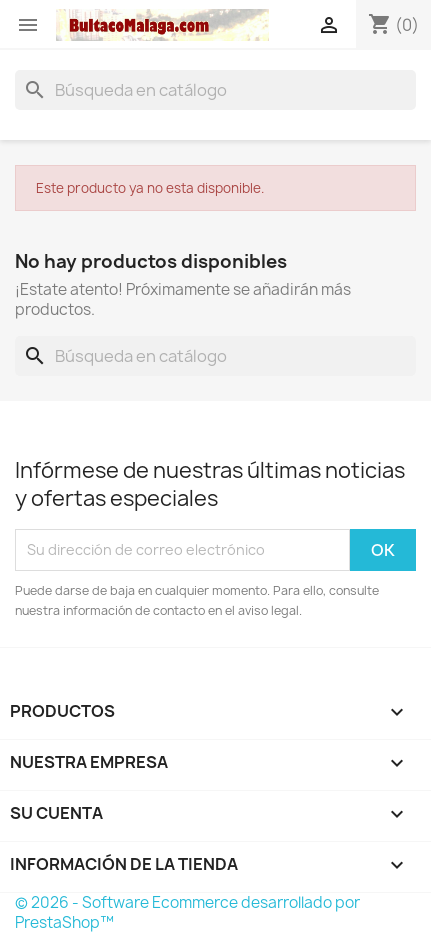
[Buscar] (215, 90)
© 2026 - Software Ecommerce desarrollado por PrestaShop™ (187, 912)
